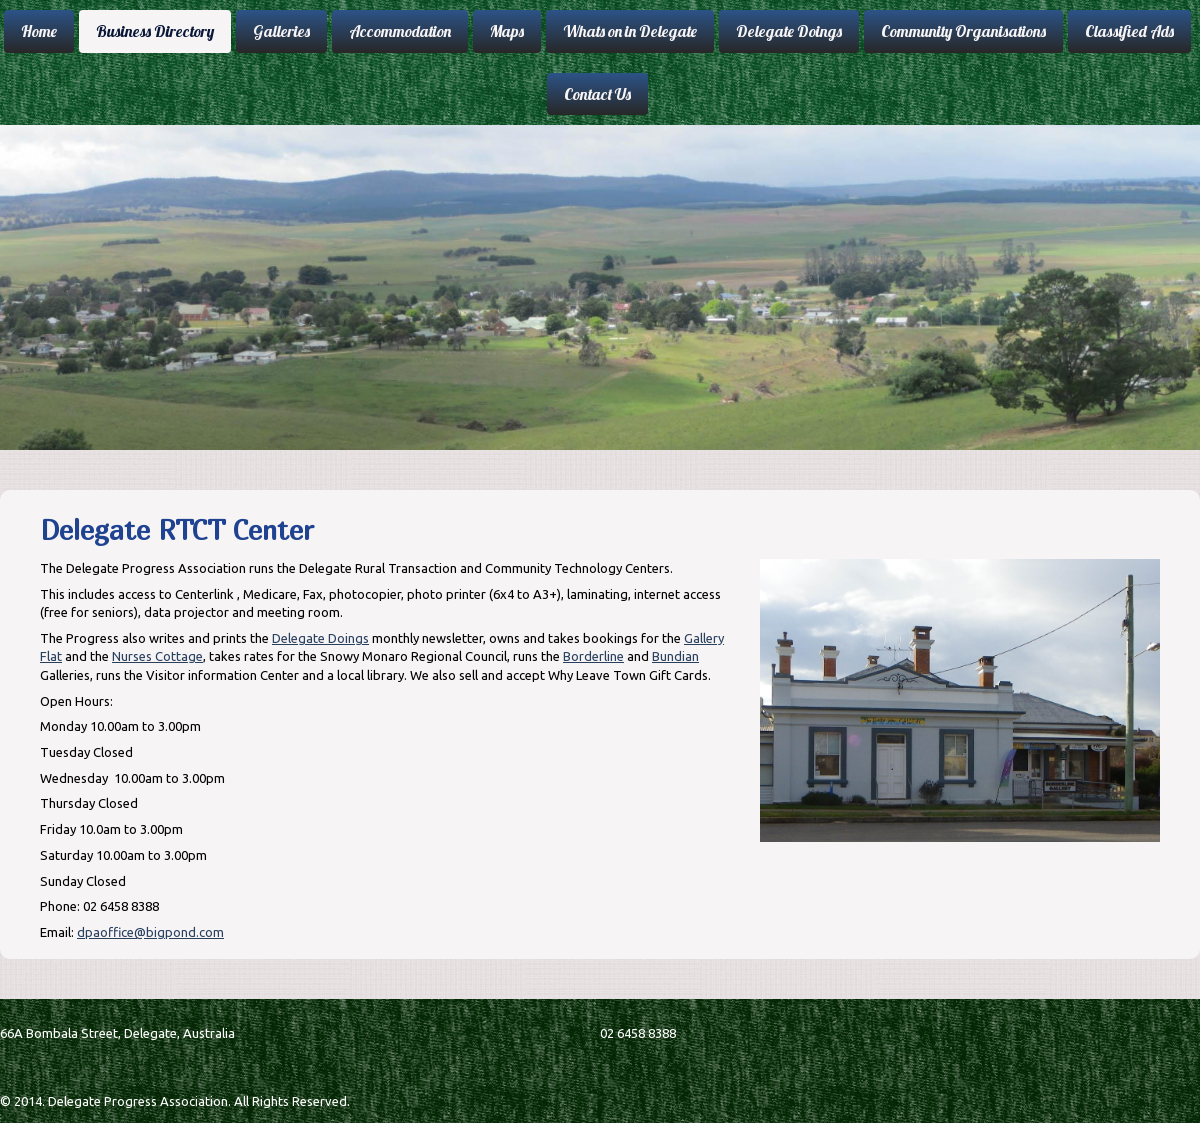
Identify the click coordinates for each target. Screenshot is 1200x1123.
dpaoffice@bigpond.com (150, 932)
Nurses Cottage (157, 656)
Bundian (675, 656)
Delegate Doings (320, 638)
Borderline (593, 656)
